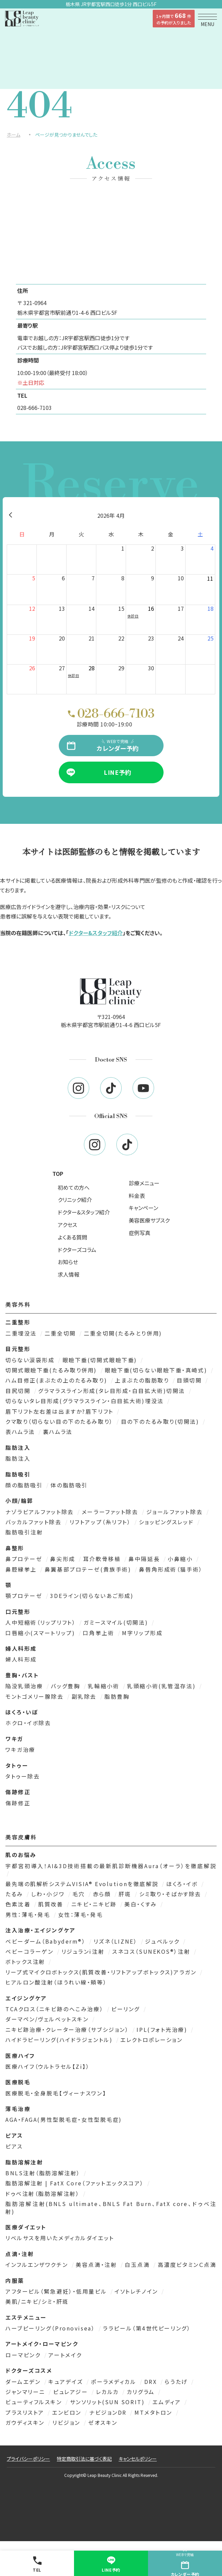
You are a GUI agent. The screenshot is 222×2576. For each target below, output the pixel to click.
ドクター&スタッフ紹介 (96, 933)
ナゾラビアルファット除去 (40, 1511)
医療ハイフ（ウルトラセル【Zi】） (47, 2066)
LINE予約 (111, 2564)
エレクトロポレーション (151, 2039)
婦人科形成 (21, 1659)
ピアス (14, 2146)
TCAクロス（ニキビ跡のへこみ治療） (55, 2009)
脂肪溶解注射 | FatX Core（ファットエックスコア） (75, 2183)
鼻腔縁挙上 (22, 1569)
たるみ (15, 1894)
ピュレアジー (71, 2391)
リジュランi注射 (84, 1951)
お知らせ (68, 1262)
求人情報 (68, 1274)
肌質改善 (52, 1904)
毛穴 (79, 1894)
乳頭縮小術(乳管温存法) (162, 1686)
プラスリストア (25, 2412)
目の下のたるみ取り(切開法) (161, 1421)
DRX (151, 2381)
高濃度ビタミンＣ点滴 (187, 2264)
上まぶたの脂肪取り (143, 1380)
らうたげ (177, 2381)
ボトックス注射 (26, 1961)
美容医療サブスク (149, 1220)
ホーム (13, 134)
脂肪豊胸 (116, 1696)
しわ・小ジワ (49, 1894)
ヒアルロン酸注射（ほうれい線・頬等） (56, 1982)
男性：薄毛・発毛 (28, 1914)
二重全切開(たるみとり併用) (123, 1333)
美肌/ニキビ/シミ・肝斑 (37, 2301)
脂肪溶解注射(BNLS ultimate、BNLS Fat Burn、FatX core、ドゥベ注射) (111, 2207)
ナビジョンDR (109, 2412)
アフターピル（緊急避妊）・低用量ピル (57, 2291)
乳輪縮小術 (104, 1686)
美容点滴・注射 (97, 2264)
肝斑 (126, 1894)
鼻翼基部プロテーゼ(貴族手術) (89, 1569)
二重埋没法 (22, 1333)
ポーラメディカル (115, 2381)
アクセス (67, 1225)
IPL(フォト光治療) (163, 2029)
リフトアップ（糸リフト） (101, 1522)
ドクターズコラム (77, 1250)
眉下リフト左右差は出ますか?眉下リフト (60, 1411)
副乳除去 (85, 1696)
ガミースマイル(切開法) (116, 1622)
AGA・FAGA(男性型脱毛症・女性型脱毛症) (63, 2119)
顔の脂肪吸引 (25, 1485)
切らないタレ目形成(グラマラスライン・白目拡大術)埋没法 (85, 1401)
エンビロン (67, 2412)
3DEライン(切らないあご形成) (91, 1595)
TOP (57, 1173)
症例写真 (139, 1233)
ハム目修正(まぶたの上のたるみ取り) (57, 1380)
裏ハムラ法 (58, 1431)
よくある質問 (72, 1237)
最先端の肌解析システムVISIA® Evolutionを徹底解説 (83, 1883)
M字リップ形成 (142, 1633)
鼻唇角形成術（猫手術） (170, 1569)
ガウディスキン (26, 2422)
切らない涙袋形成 (31, 1360)
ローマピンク (24, 2355)
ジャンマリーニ (26, 2391)
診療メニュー (144, 1183)
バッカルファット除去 (34, 1522)
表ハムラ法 (21, 1431)
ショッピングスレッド (167, 1522)
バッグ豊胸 (66, 1686)
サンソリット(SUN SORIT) (108, 2402)
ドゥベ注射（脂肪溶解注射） (43, 2193)
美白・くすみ (141, 1904)
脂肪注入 (17, 1458)
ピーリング (126, 2009)
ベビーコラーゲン (30, 1951)
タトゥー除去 (22, 1776)
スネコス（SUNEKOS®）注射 (152, 1951)
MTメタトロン (154, 2412)
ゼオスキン (103, 2422)
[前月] (10, 515)
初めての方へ (74, 1187)
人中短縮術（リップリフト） (41, 1622)
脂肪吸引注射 (24, 1532)
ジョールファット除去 (175, 1511)
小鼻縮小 (181, 1558)
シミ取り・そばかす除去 (171, 1894)
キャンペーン (143, 1208)
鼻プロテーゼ (25, 1558)
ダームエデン (24, 2381)
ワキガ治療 (20, 1749)
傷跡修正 (17, 1803)
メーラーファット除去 (111, 1511)
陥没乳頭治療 (25, 1686)
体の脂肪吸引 (69, 1485)
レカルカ (108, 2391)
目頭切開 (190, 1380)
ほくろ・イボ (183, 1883)
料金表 (137, 1195)
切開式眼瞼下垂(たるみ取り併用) (52, 1370)
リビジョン (67, 2422)
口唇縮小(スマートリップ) (41, 1633)
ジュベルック (163, 1941)
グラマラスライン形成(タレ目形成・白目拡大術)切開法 (112, 1390)
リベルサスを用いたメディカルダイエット (59, 2238)
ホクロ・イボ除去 (28, 1722)
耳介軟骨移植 (103, 1558)
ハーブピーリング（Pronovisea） (51, 2328)
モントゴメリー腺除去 (35, 1696)
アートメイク (65, 2355)
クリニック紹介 (75, 1200)
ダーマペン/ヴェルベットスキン (48, 2019)
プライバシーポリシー (28, 2458)
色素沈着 (19, 1904)
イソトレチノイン (137, 2291)
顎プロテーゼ (25, 1595)
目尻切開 (19, 1390)
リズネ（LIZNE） (117, 1941)
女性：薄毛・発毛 (80, 1914)
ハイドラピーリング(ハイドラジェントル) (60, 2039)
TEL (37, 2564)
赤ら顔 (103, 1894)
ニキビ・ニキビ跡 (95, 1904)
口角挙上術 (99, 1633)
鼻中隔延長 (145, 1558)
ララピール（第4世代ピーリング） (147, 2328)
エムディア (167, 2402)
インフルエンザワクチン (37, 2264)
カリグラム (142, 2391)
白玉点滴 (138, 2264)
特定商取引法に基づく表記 (84, 2458)
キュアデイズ (66, 2381)
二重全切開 (61, 1333)
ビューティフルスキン (34, 2402)
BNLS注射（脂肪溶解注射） (43, 2173)
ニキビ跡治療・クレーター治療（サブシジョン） (68, 2029)
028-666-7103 (34, 407)
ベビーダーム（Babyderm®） (46, 1941)
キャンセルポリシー (138, 2458)
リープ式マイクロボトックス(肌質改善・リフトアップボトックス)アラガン (102, 1972)
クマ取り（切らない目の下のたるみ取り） (60, 1421)
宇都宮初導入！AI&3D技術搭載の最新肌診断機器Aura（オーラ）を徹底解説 (111, 1866)
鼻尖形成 (63, 1558)
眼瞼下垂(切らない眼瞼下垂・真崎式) (157, 1370)
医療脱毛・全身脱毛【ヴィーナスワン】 (55, 2093)
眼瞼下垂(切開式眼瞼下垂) (101, 1360)
